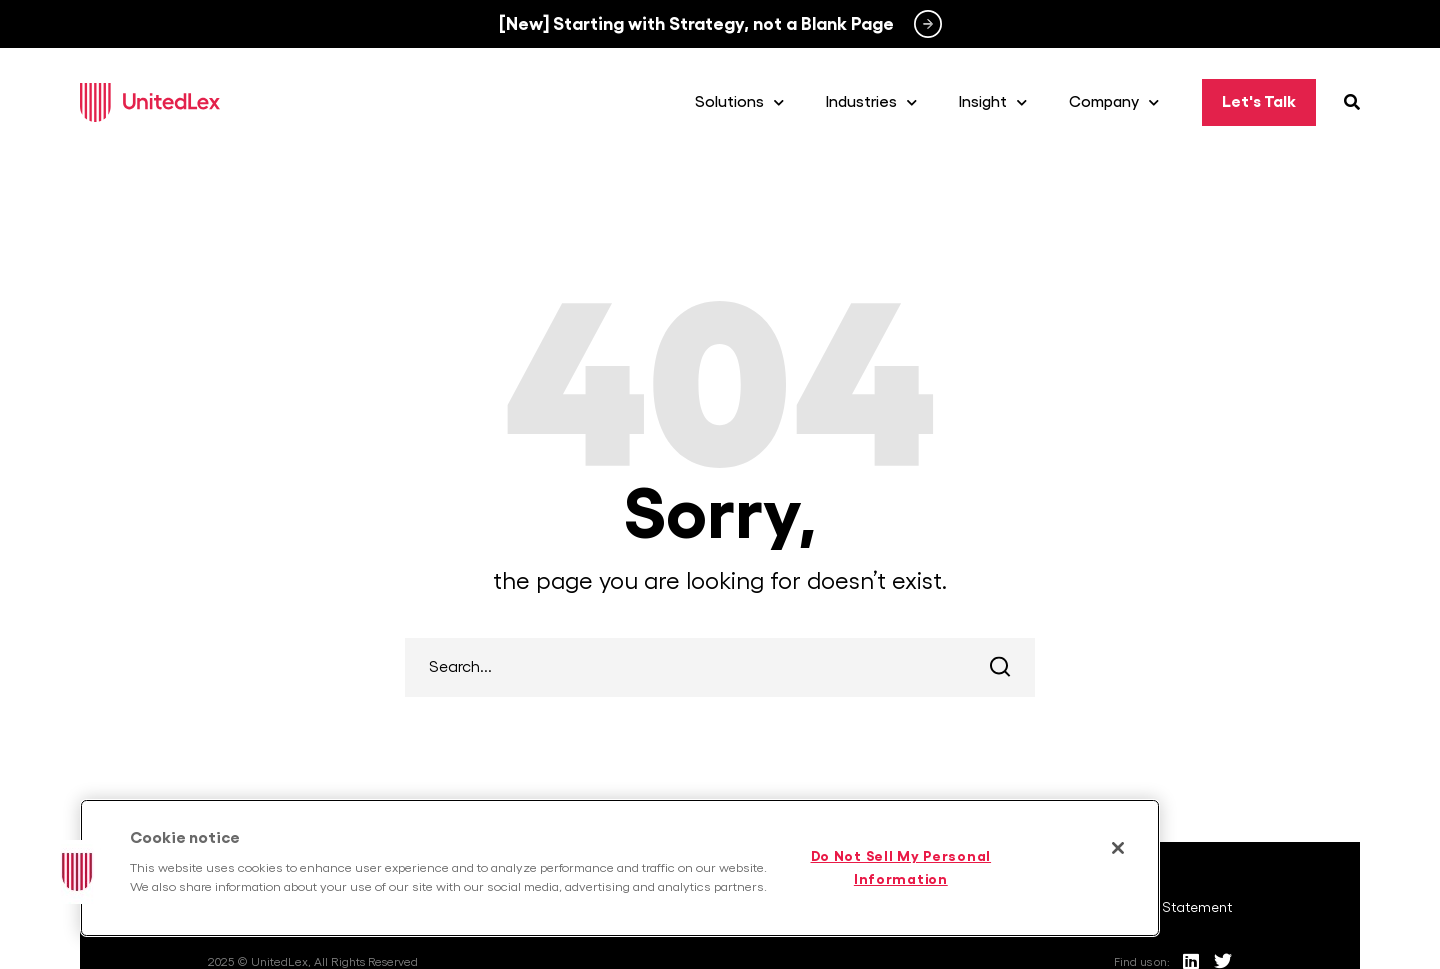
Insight (993, 102)
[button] (77, 872)
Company (1114, 102)
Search (1000, 667)
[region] (620, 868)
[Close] (1118, 848)
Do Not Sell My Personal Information (901, 867)
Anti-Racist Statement (1161, 907)
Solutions (739, 102)
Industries (871, 102)
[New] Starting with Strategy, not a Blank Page (696, 24)
